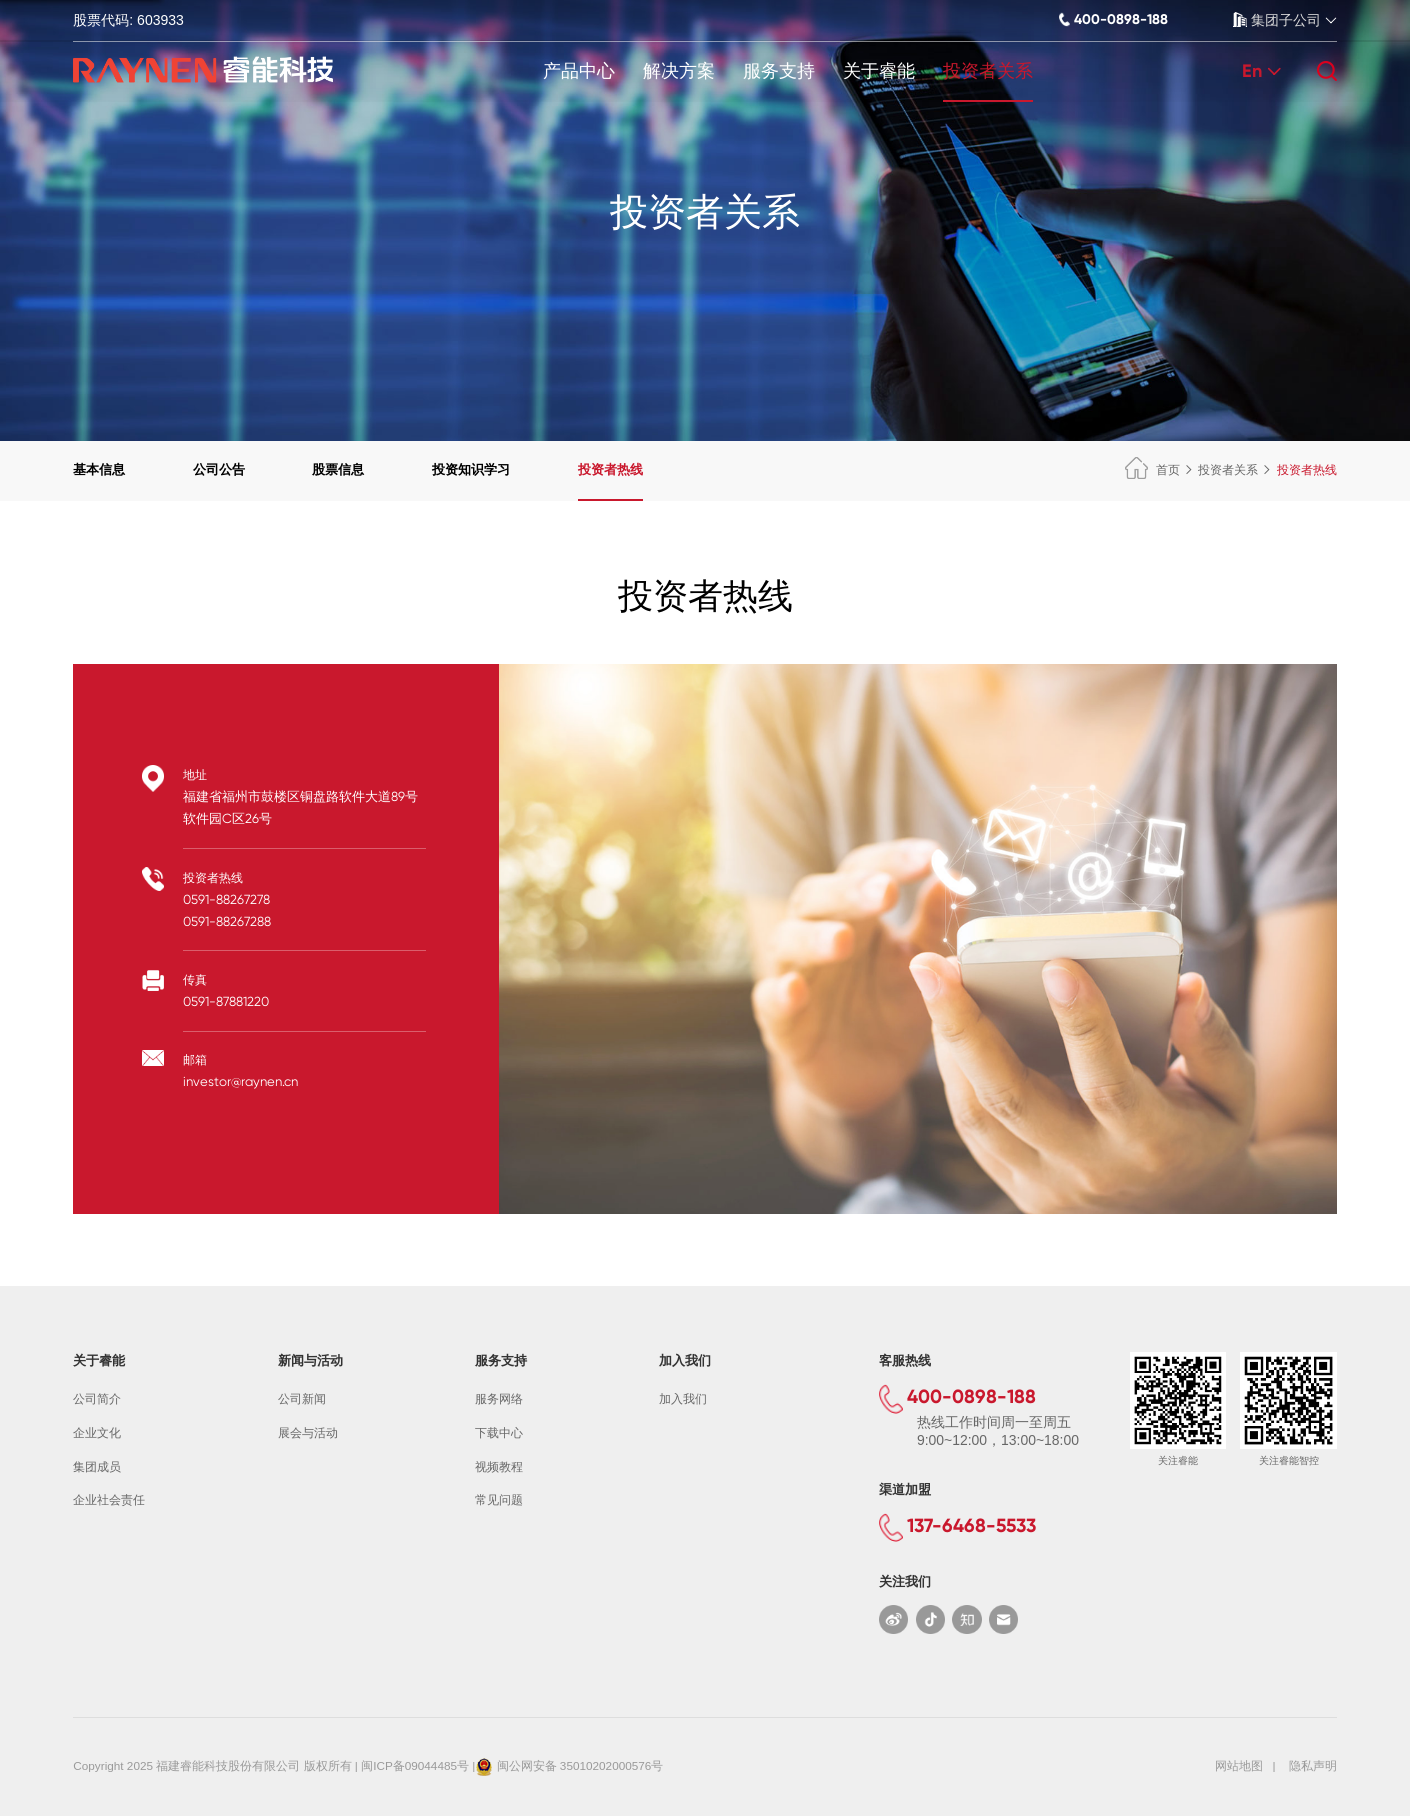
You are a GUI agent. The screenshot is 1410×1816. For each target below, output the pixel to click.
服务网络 (499, 1398)
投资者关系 (988, 71)
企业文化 (97, 1432)
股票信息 (338, 469)
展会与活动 (308, 1432)
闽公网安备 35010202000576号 (580, 1765)
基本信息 (99, 469)
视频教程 (499, 1466)
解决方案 (679, 71)
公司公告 (219, 469)
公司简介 (97, 1398)
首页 (1152, 469)
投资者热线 (610, 469)
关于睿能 (879, 71)
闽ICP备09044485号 (415, 1765)
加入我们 (683, 1398)
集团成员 (97, 1466)
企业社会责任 (109, 1499)
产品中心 (579, 71)
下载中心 (499, 1432)
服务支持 (779, 71)
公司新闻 (302, 1398)
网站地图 (1239, 1765)
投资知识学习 (471, 469)
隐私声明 (1313, 1765)
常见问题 (499, 1499)
